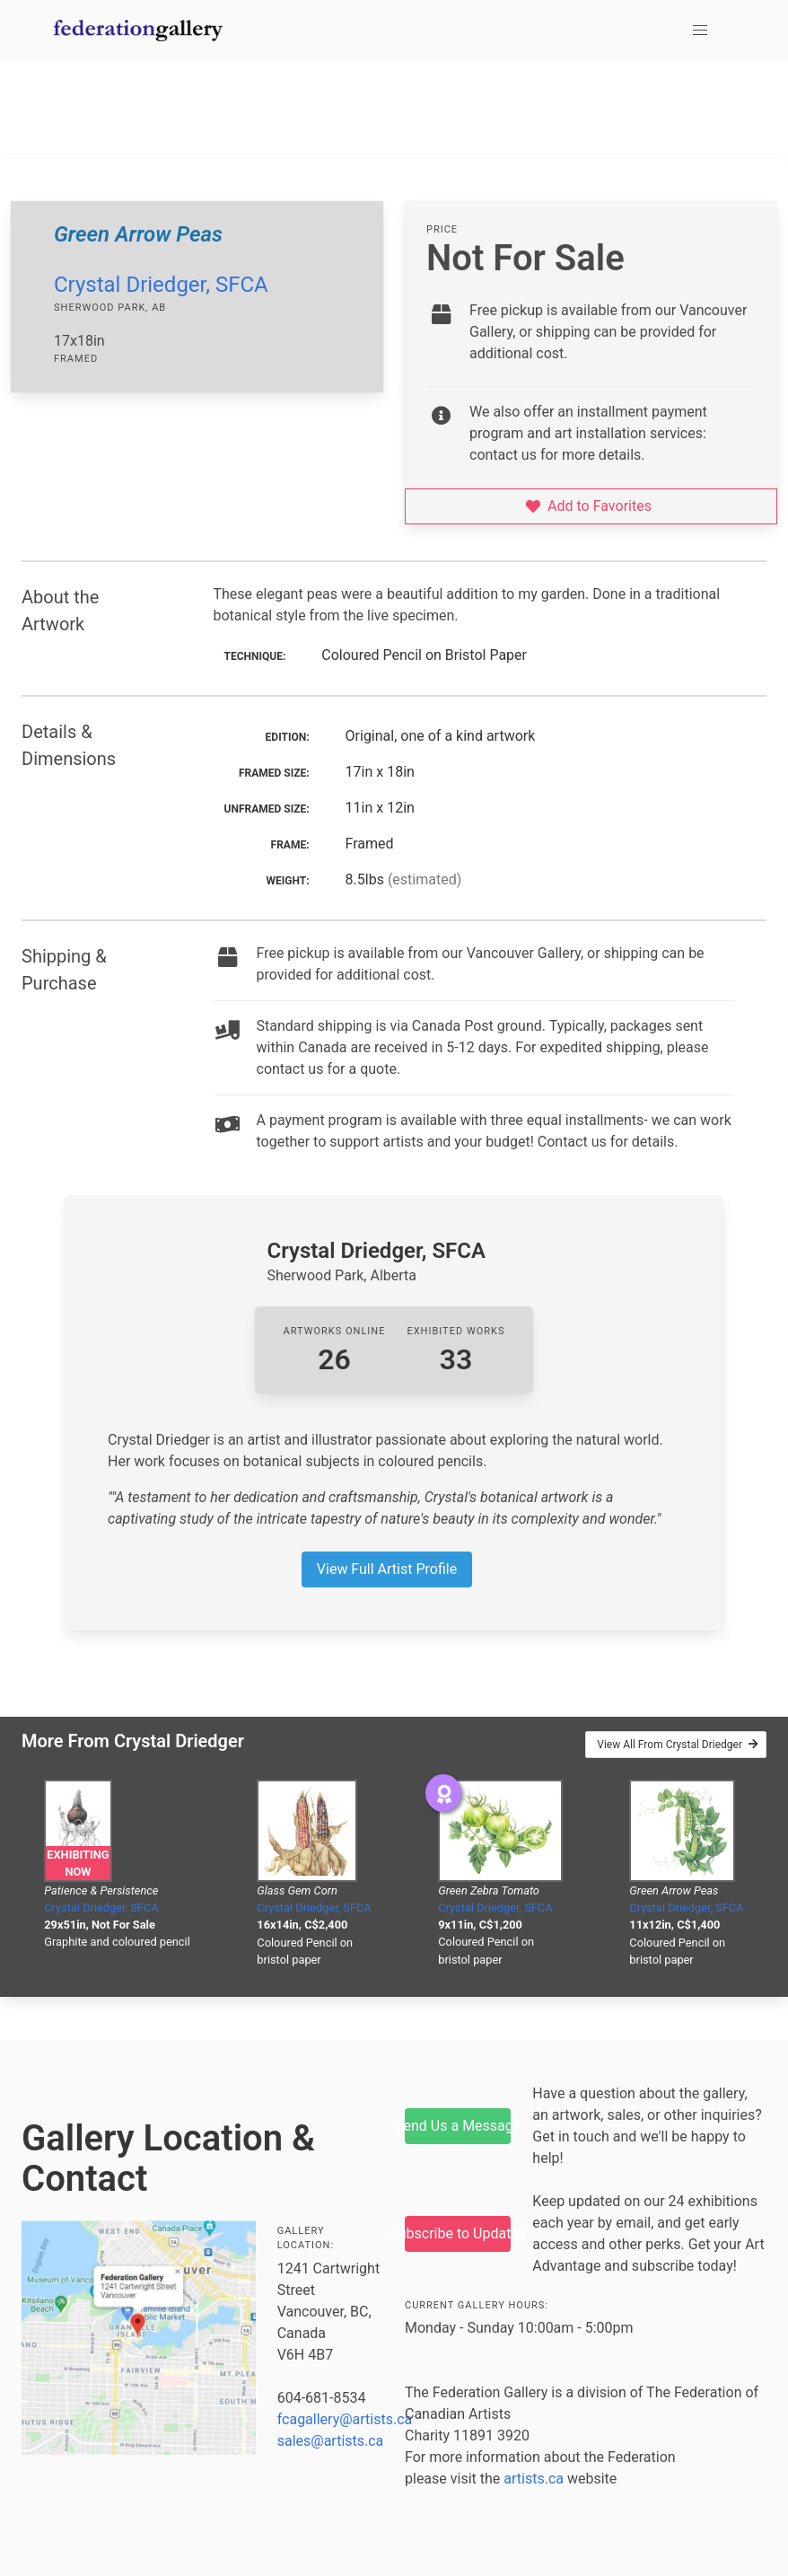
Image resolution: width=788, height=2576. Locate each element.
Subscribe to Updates (458, 2233)
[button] (700, 30)
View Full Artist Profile (387, 1569)
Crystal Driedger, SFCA (161, 284)
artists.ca (533, 2478)
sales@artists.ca (330, 2440)
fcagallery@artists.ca (345, 2419)
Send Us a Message (458, 2125)
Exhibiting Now (78, 1863)
